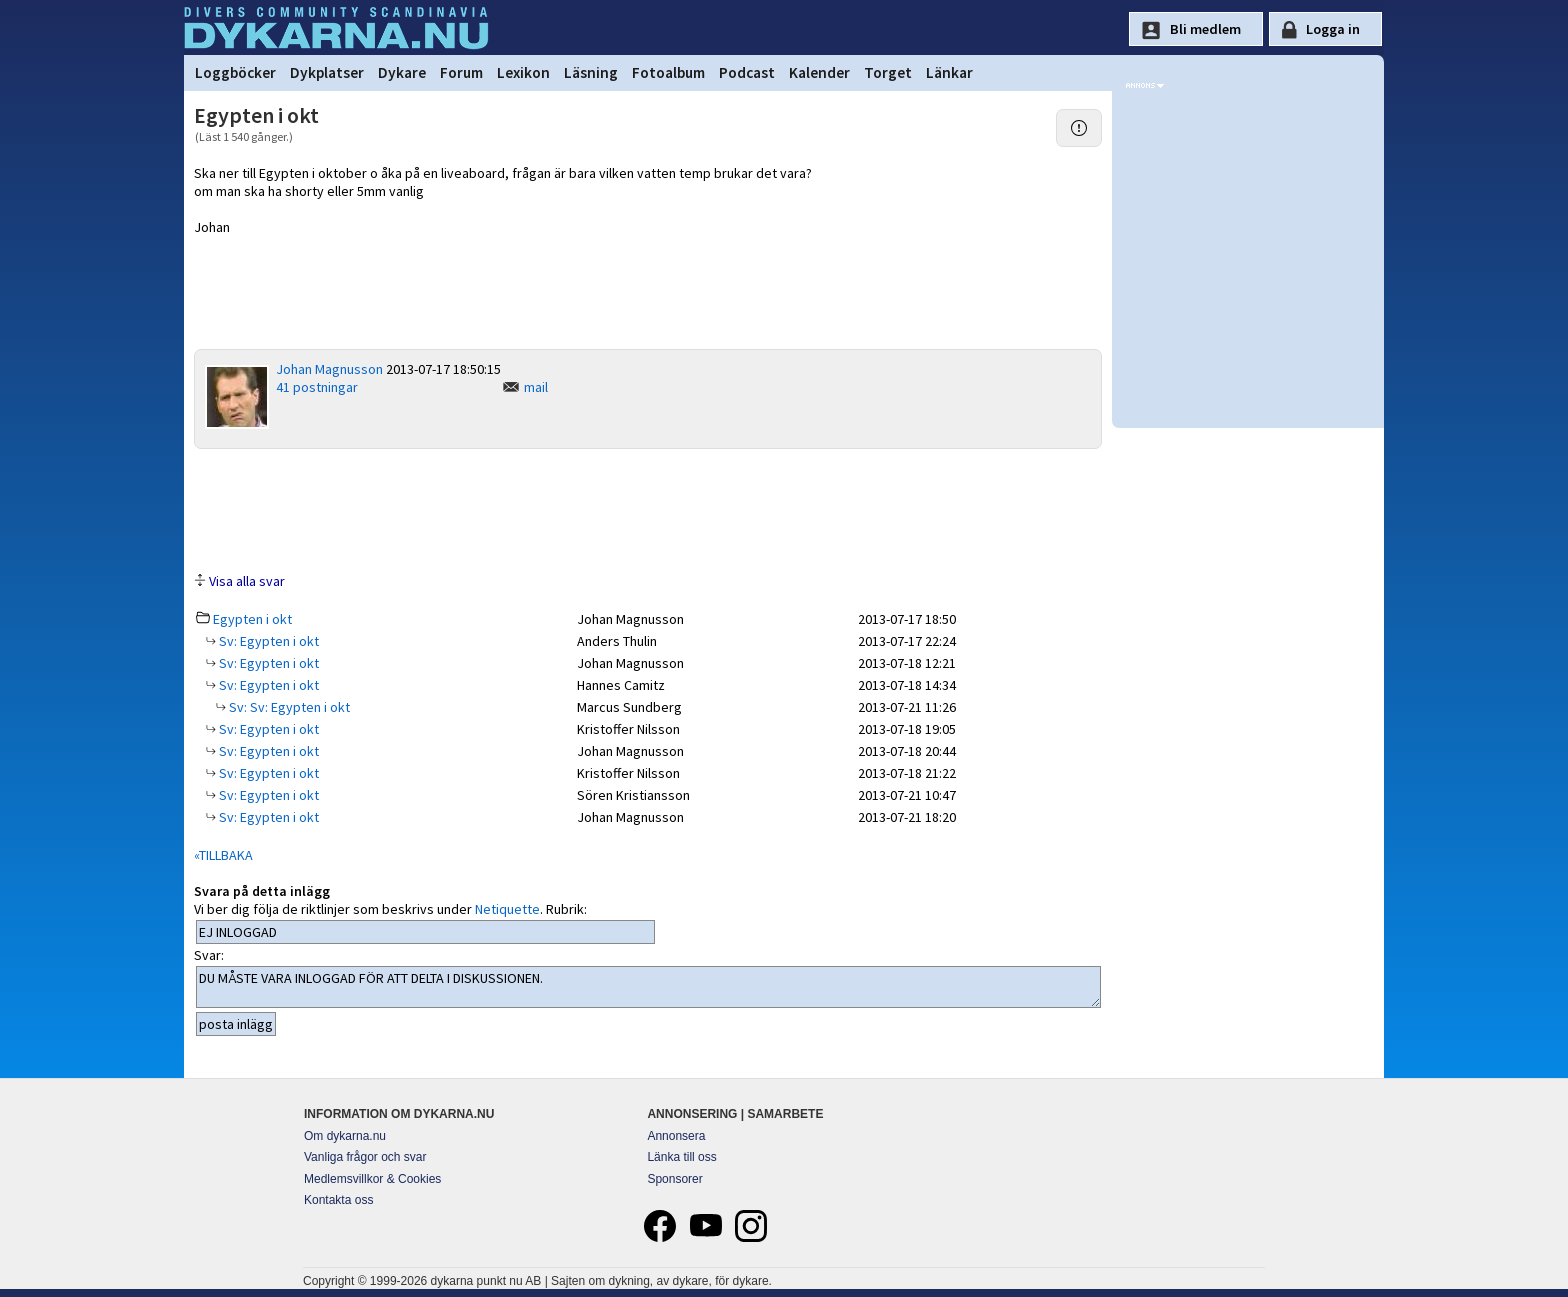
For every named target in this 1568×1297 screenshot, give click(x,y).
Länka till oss (681, 1157)
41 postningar (317, 387)
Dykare (402, 72)
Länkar (949, 72)
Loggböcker (235, 72)
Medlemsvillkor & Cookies (372, 1179)
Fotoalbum (668, 72)
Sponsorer (674, 1179)
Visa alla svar (247, 581)
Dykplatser (327, 72)
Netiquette (507, 909)
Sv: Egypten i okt (267, 641)
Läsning (591, 72)
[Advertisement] (648, 509)
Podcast (747, 72)
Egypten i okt (252, 619)
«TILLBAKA (223, 855)
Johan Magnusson (329, 369)
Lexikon (523, 72)
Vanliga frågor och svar (365, 1157)
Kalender (819, 72)
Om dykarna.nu (345, 1136)
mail (536, 387)
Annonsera (676, 1136)
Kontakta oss (338, 1200)
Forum (461, 72)
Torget (888, 72)
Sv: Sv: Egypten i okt (288, 707)
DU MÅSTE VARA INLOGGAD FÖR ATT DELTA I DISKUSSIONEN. (648, 987)
